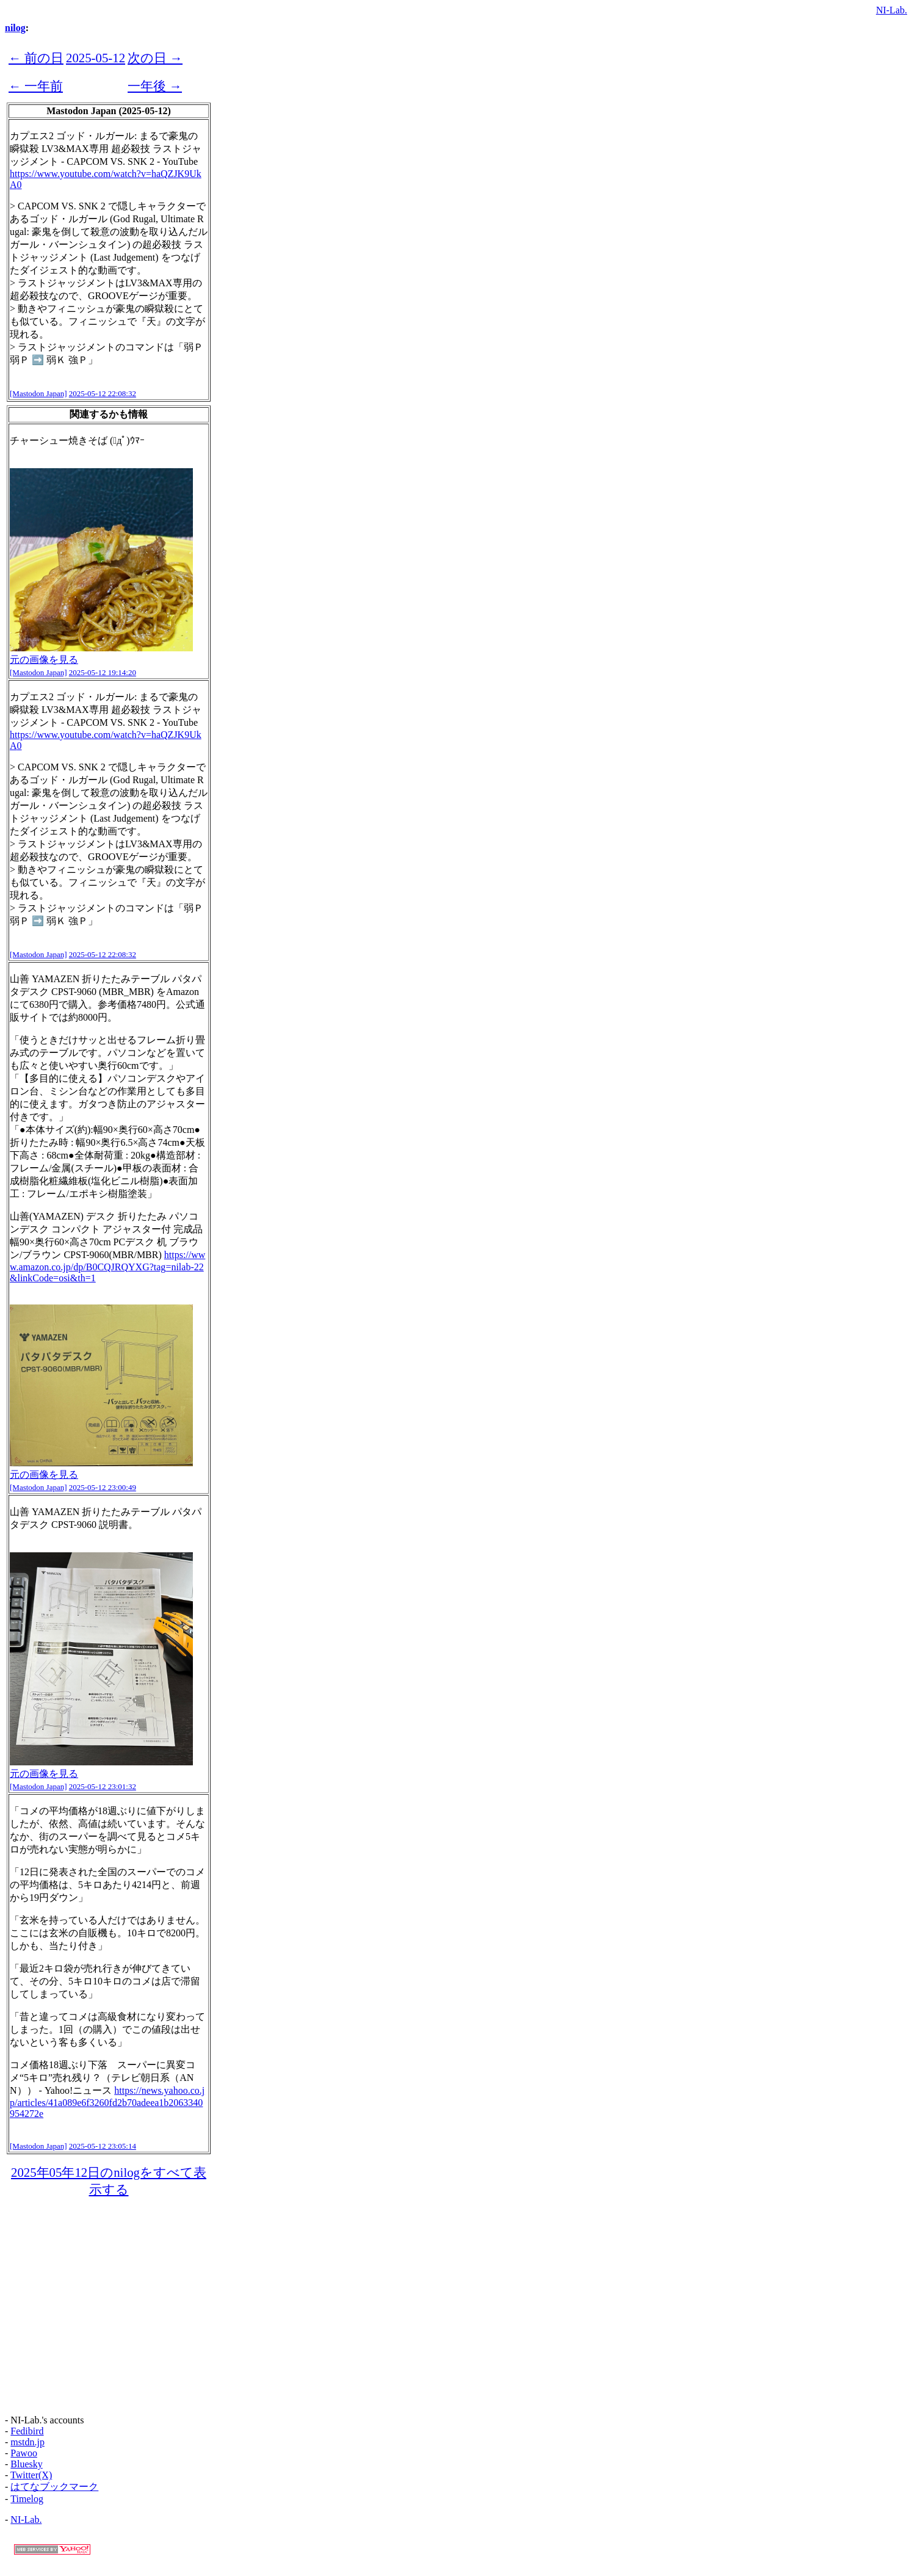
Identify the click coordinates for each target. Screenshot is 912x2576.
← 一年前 (36, 86)
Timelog (26, 2499)
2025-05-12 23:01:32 (102, 1786)
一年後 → (155, 86)
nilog (15, 28)
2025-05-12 (95, 58)
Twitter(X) (31, 2475)
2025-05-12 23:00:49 (102, 1487)
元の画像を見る (44, 659)
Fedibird (26, 2431)
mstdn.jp (27, 2442)
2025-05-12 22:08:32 (102, 393)
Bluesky (26, 2464)
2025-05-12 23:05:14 (102, 2146)
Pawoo (23, 2453)
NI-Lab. (891, 10)
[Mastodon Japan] (38, 393)
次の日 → (155, 58)
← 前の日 (36, 58)
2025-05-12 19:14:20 (102, 672)
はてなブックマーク (54, 2486)
